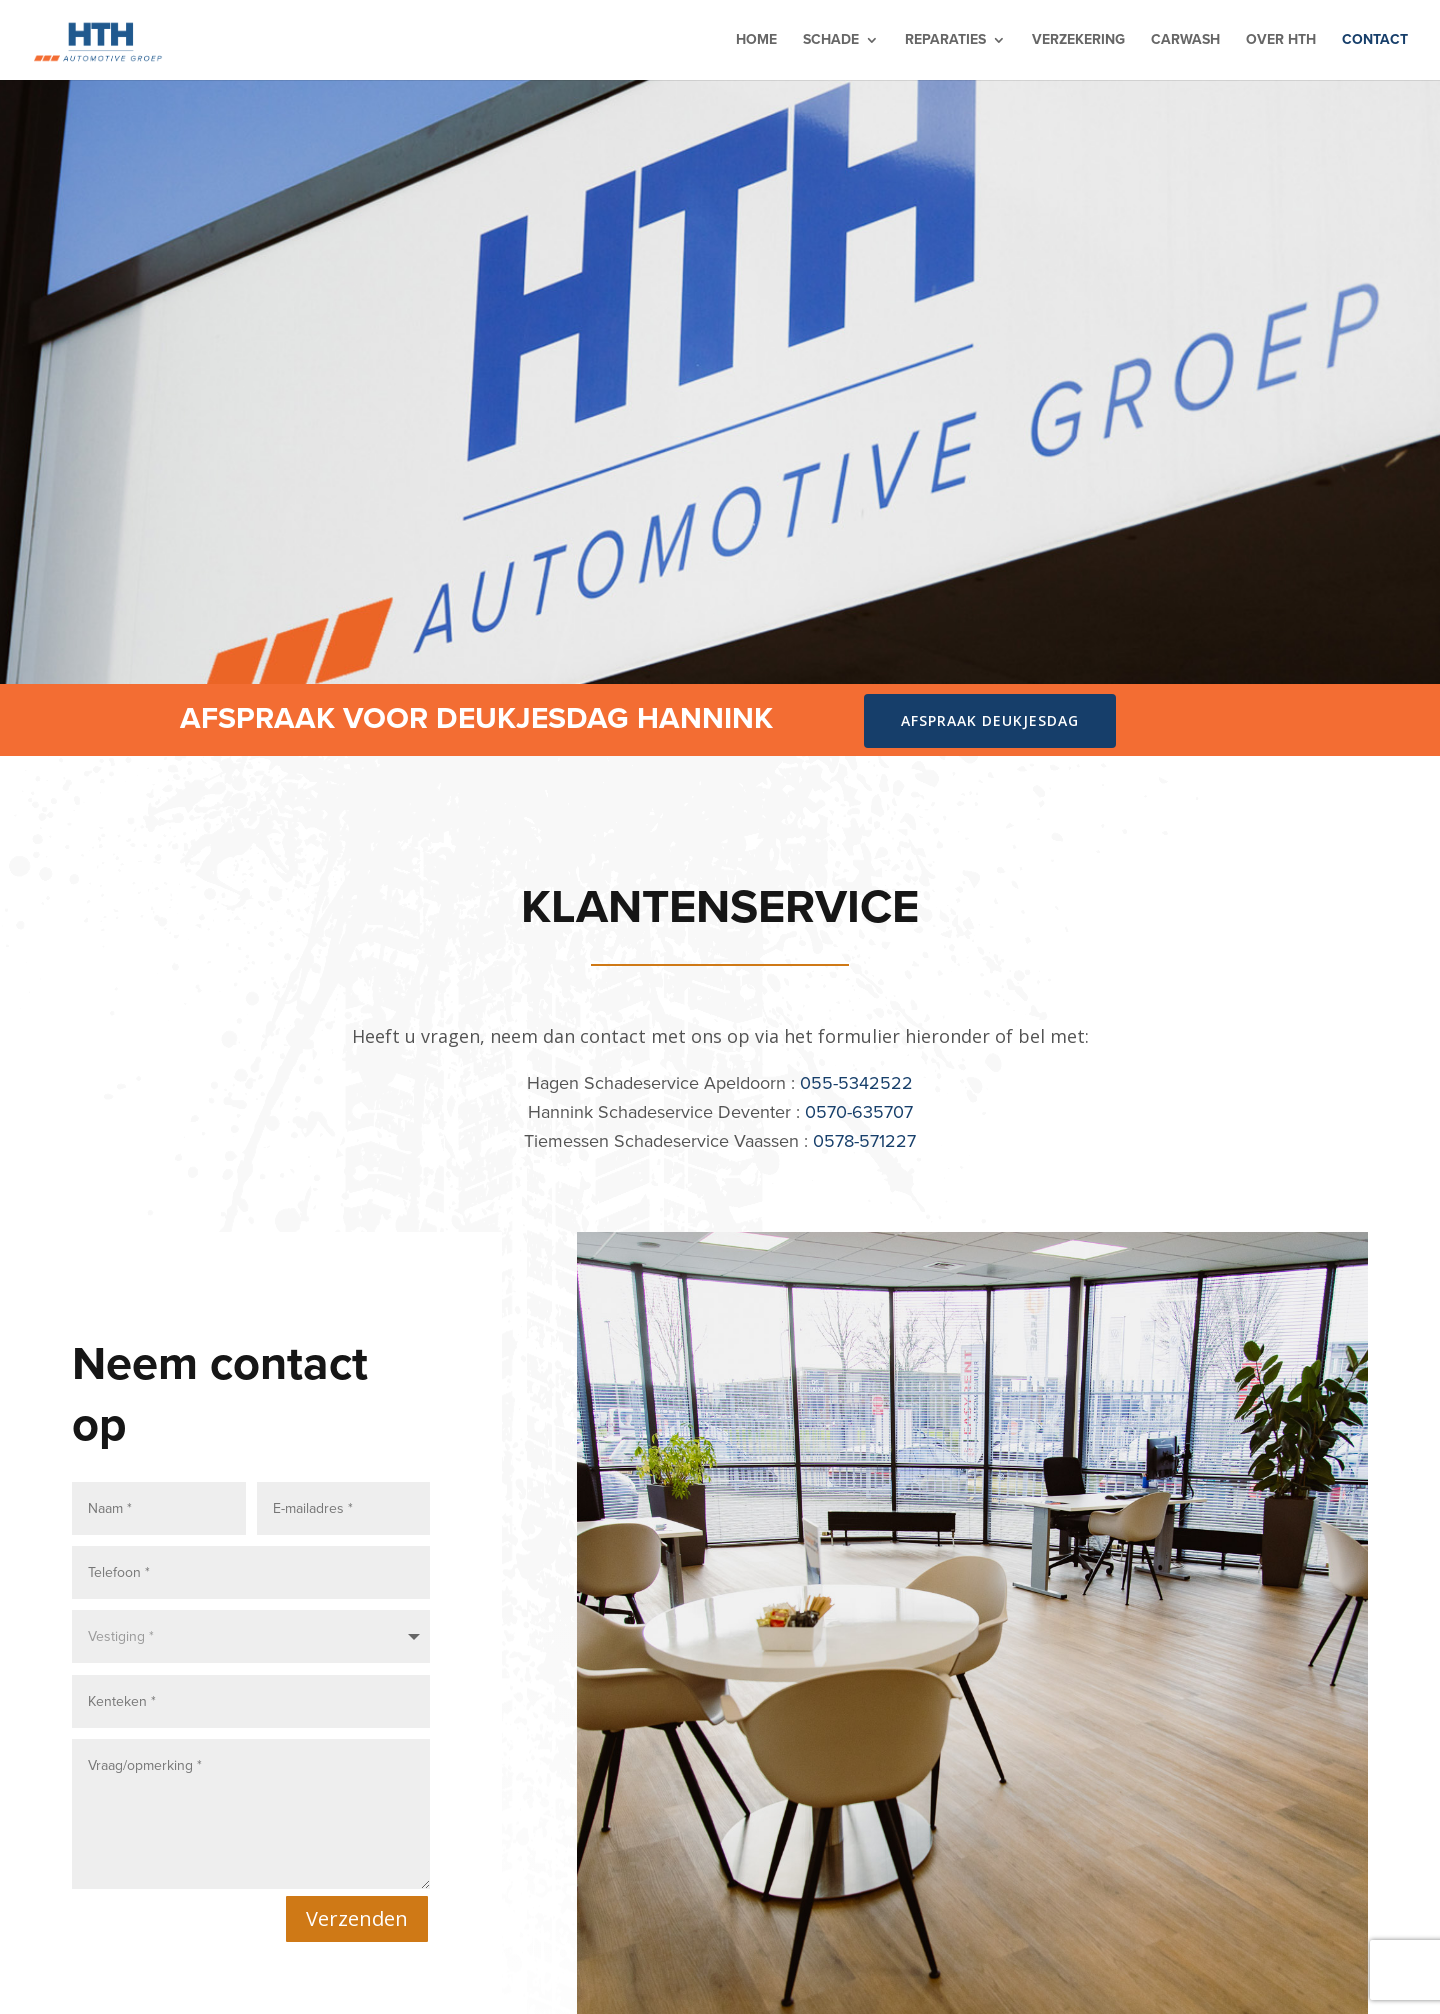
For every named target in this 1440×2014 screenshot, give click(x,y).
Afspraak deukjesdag (990, 720)
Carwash (1185, 41)
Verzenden (357, 1913)
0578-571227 (864, 1141)
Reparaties (945, 41)
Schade (831, 41)
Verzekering (1078, 41)
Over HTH (1281, 41)
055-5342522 (856, 1083)
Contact (1375, 41)
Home (756, 41)
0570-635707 (859, 1112)
